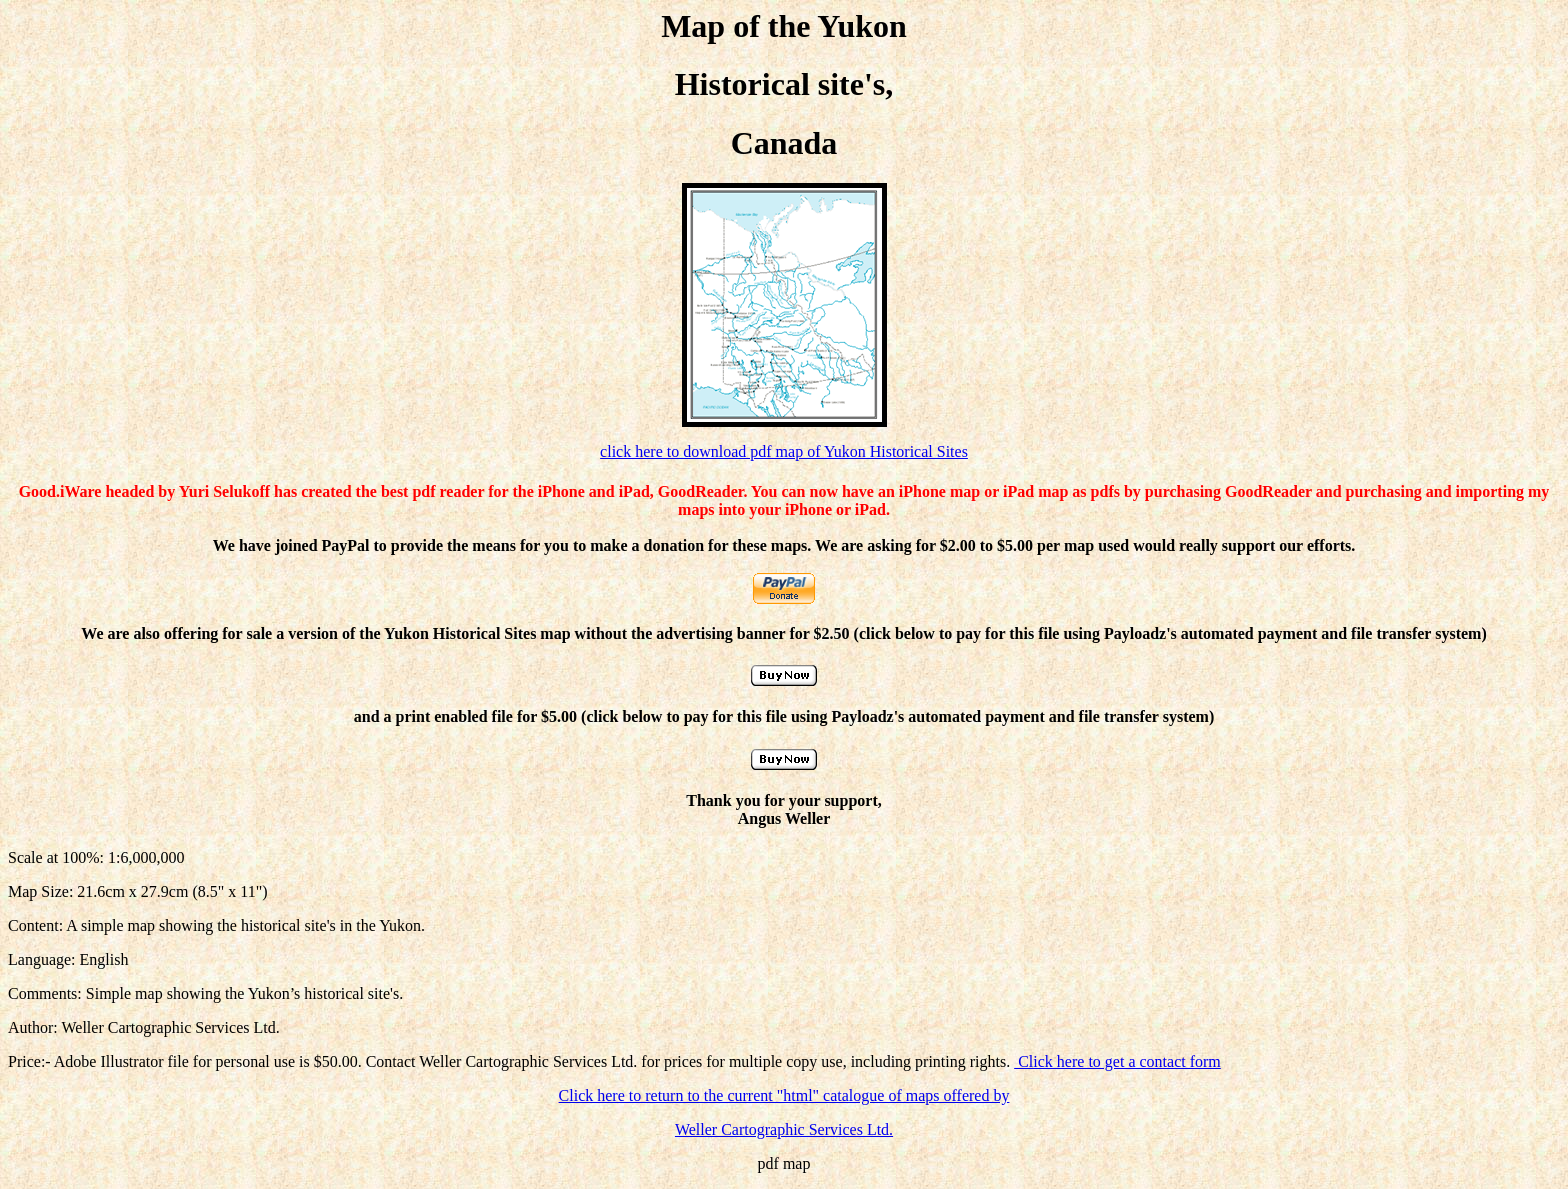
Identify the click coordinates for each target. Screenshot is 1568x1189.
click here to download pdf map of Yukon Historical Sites (784, 451)
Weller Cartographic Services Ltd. (784, 1129)
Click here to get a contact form (1117, 1061)
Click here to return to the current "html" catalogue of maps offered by (784, 1095)
